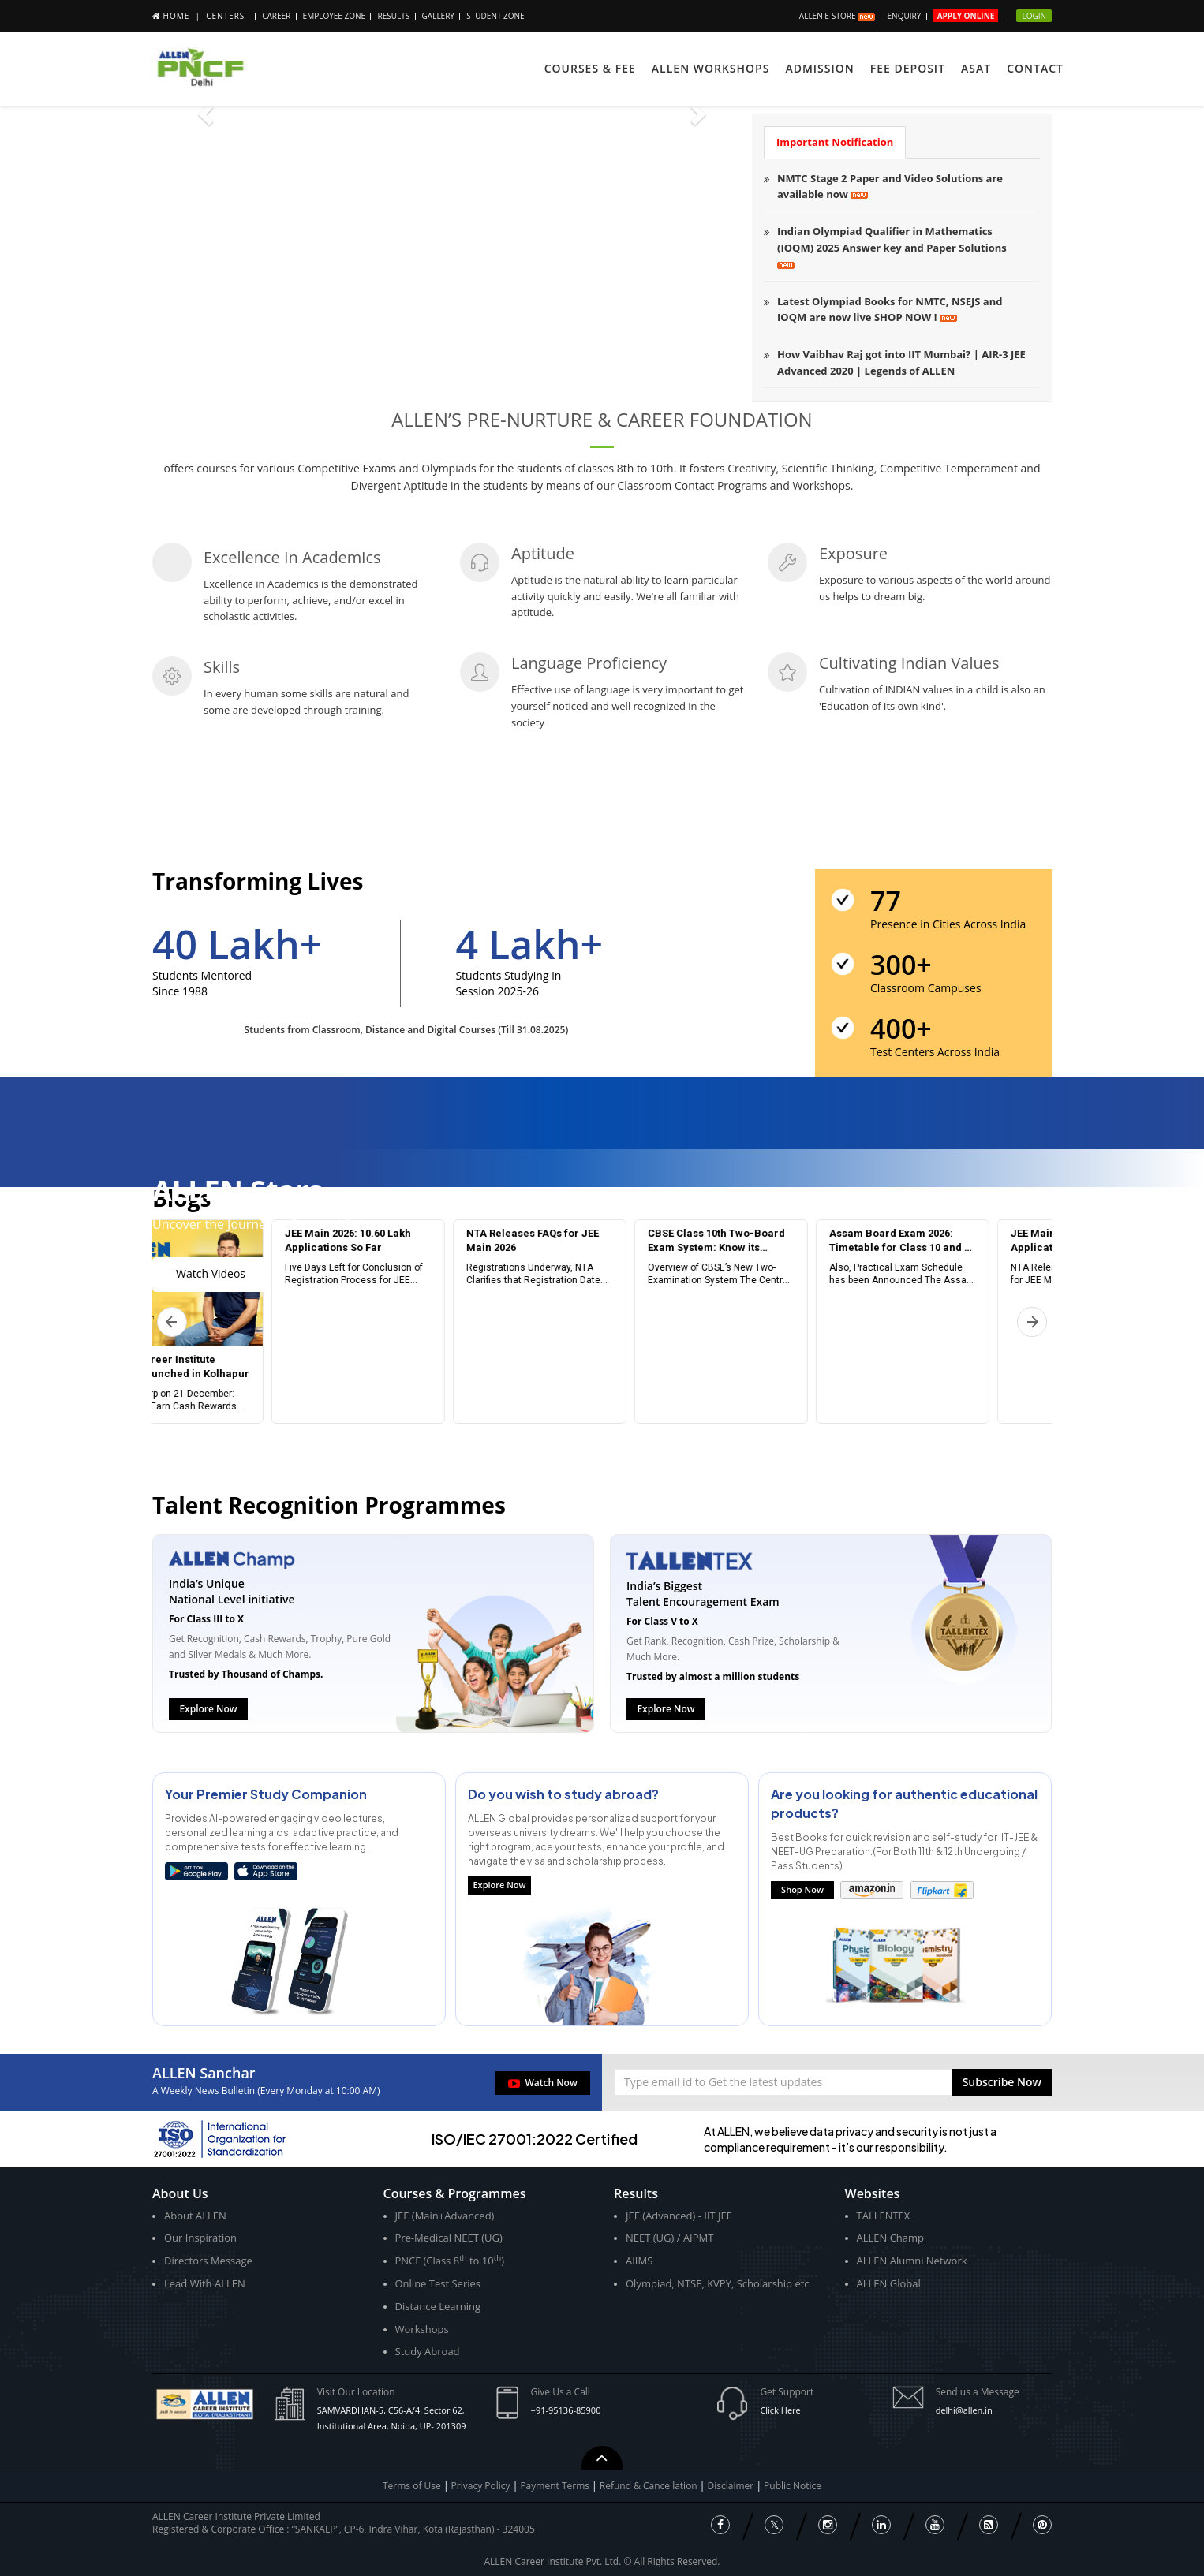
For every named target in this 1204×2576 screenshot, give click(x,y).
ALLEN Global (889, 2283)
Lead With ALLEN (204, 2283)
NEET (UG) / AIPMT (669, 2238)
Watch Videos (210, 1273)
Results (393, 15)
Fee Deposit (907, 68)
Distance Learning (438, 2306)
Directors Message (208, 2260)
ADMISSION (819, 68)
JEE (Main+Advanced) (445, 2215)
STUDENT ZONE (495, 15)
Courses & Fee (590, 68)
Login (1034, 15)
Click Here (780, 2410)
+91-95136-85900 (566, 2410)
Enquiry (905, 15)
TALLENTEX (883, 2215)
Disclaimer (732, 2485)
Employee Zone (334, 15)
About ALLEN (195, 2215)
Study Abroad (427, 2351)
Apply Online (966, 15)
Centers (225, 15)
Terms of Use (412, 2485)
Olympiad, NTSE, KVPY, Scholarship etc (718, 2283)
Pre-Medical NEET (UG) (449, 2238)
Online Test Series (437, 2283)
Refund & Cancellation (650, 2485)
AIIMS (639, 2260)
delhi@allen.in (964, 2410)
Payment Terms (556, 2485)
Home (176, 15)
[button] (1002, 2082)
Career (276, 15)
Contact (1035, 68)
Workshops (422, 2329)
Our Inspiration (200, 2238)
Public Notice (792, 2485)
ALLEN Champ (891, 2238)
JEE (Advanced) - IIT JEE (679, 2215)
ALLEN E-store (837, 15)
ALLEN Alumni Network (912, 2260)
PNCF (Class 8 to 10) (449, 2260)
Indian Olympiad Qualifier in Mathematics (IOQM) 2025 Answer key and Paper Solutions (892, 246)
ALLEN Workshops (711, 68)
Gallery (438, 15)
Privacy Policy (480, 2485)
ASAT (976, 68)
